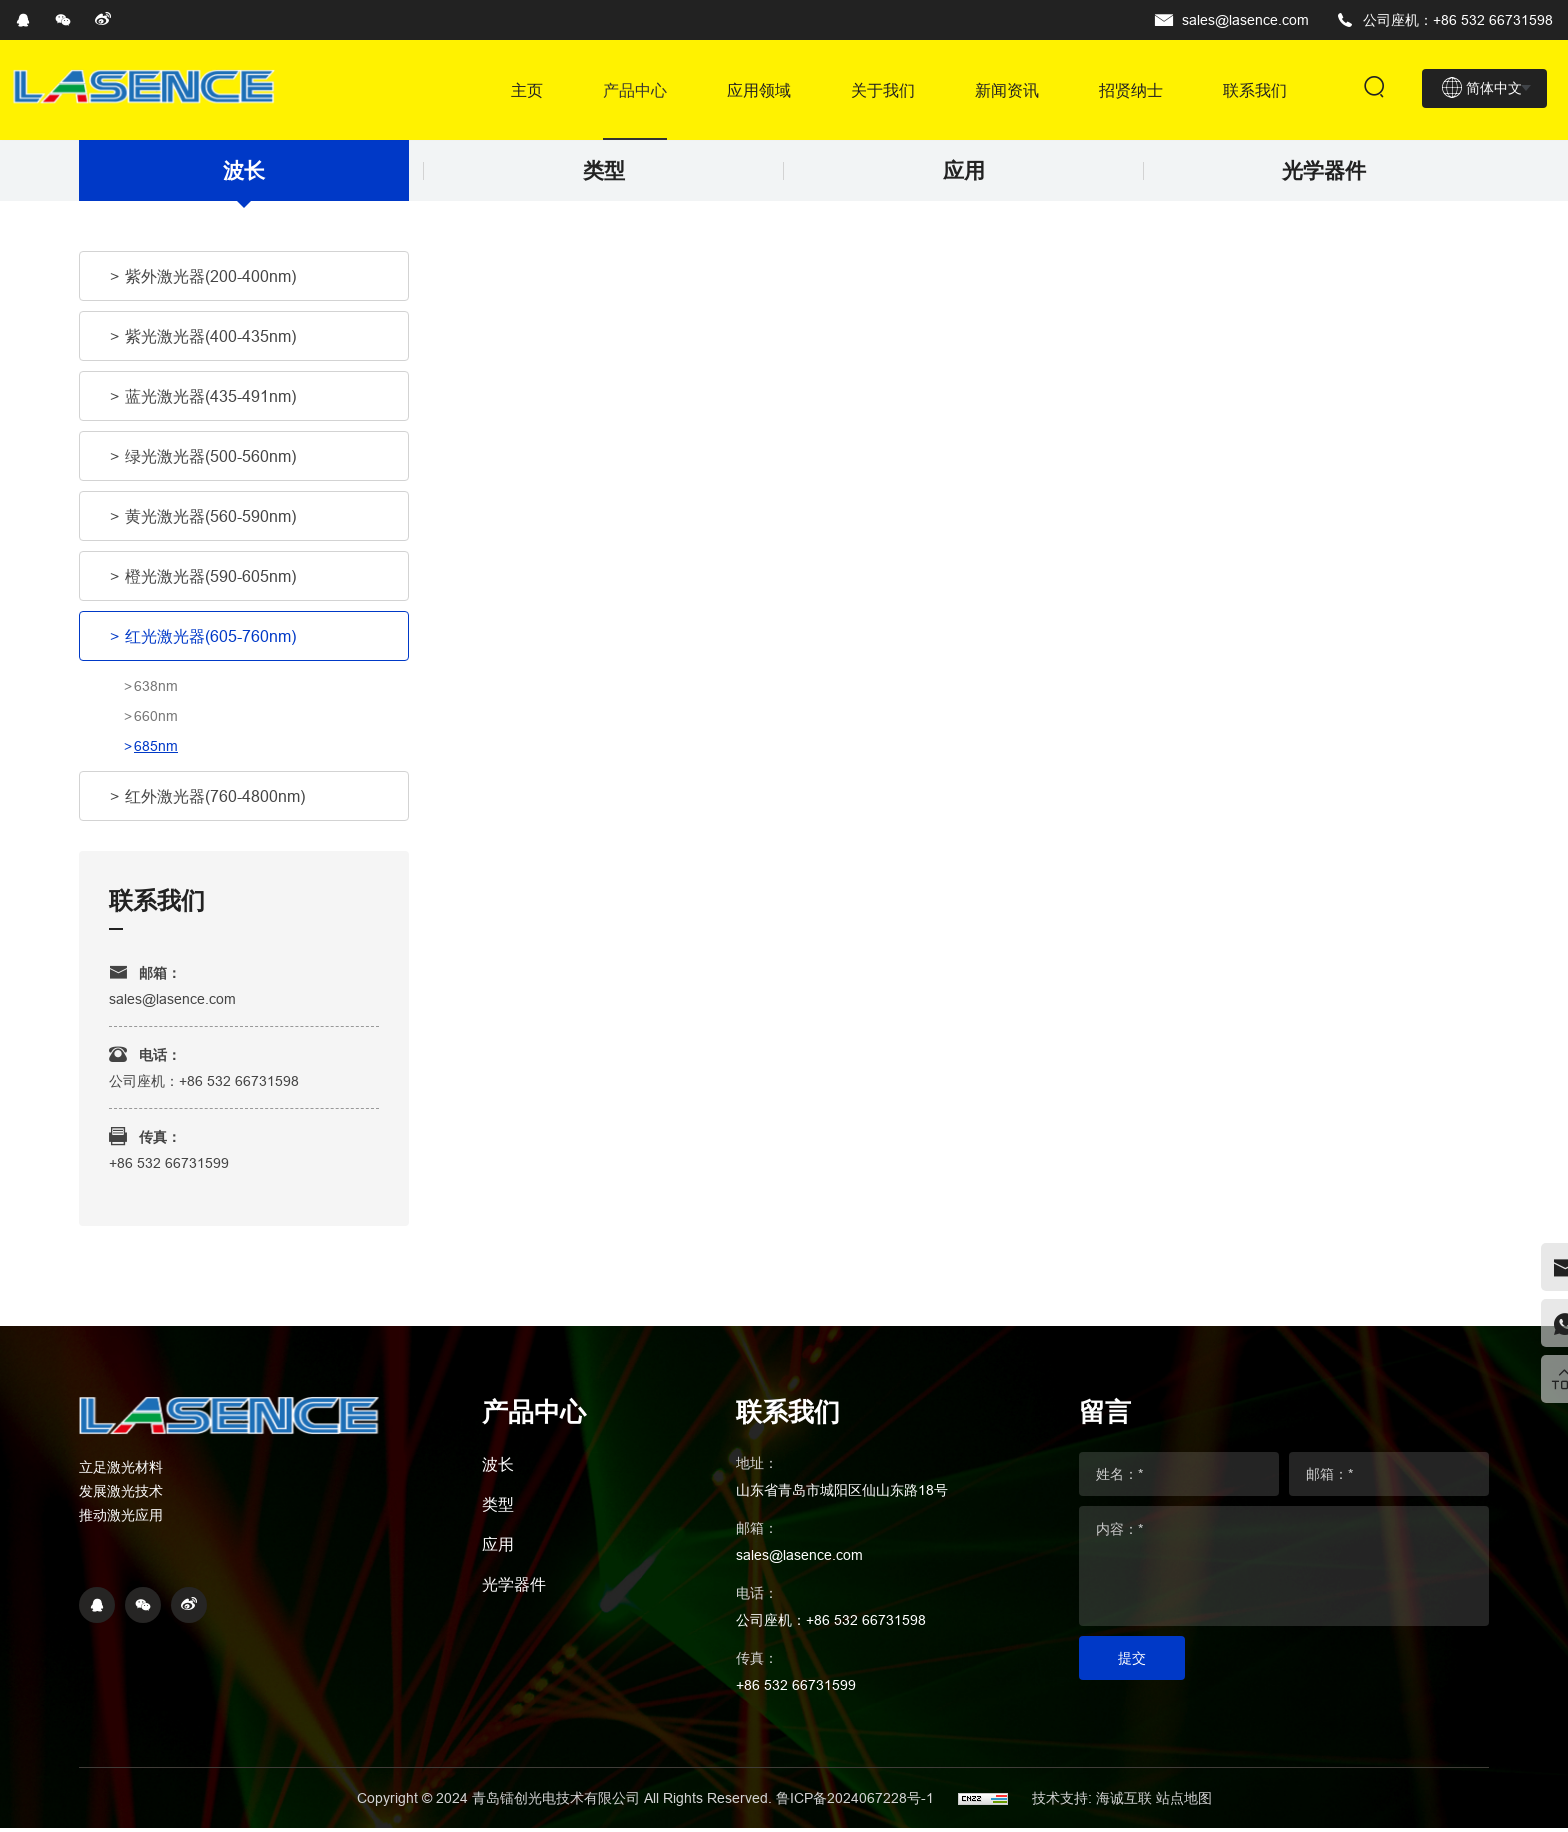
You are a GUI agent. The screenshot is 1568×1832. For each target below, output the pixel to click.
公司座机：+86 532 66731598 (1458, 20)
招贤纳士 (1131, 90)
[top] (1543, 1376)
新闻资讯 (1007, 90)
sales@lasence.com (1245, 20)
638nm (156, 691)
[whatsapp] (1543, 1316)
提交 (1132, 1662)
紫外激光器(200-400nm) (210, 281)
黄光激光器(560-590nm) (210, 521)
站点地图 (1184, 1802)
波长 (244, 173)
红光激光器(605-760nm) (210, 641)
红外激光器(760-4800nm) (215, 801)
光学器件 (1324, 173)
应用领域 (759, 90)
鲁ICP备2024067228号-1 (857, 1802)
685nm (156, 751)
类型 (604, 173)
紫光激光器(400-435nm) (210, 341)
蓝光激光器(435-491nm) (210, 401)
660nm (156, 721)
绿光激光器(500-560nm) (210, 461)
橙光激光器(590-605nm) (210, 581)
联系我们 (1255, 90)
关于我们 (883, 90)
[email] (1543, 1256)
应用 (964, 173)
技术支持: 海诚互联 (1092, 1802)
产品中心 (635, 90)
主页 (527, 90)
